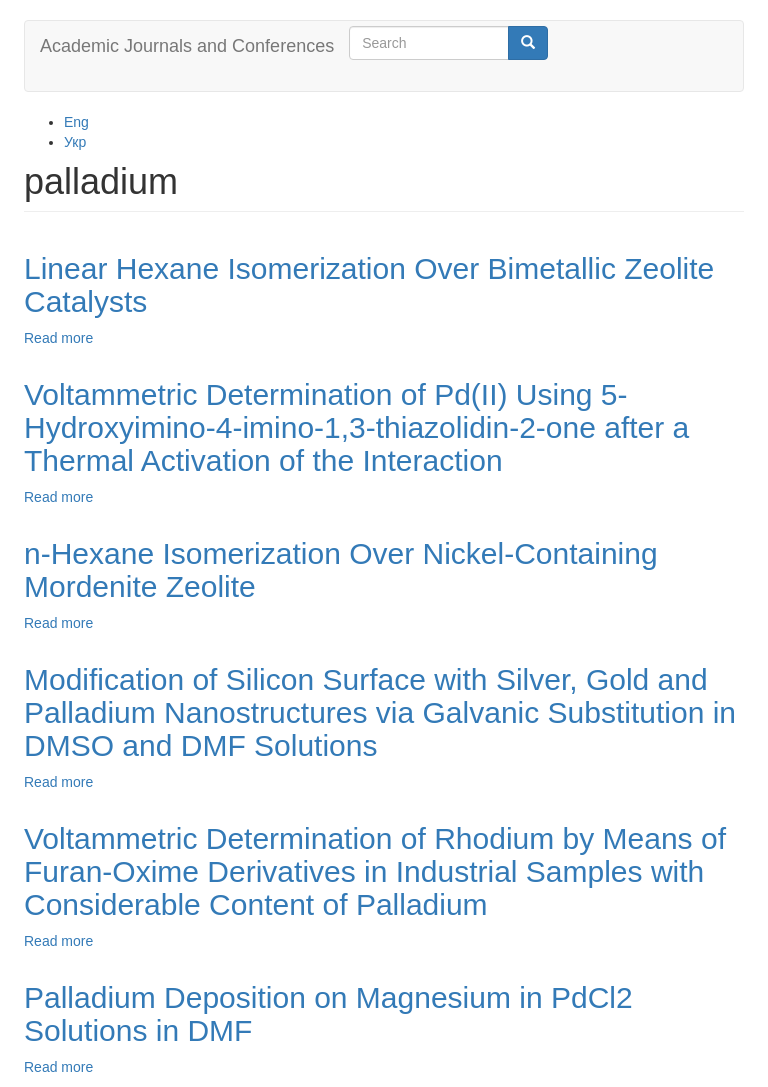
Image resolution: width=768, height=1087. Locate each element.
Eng (76, 122)
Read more (58, 338)
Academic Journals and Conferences (187, 46)
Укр (75, 142)
